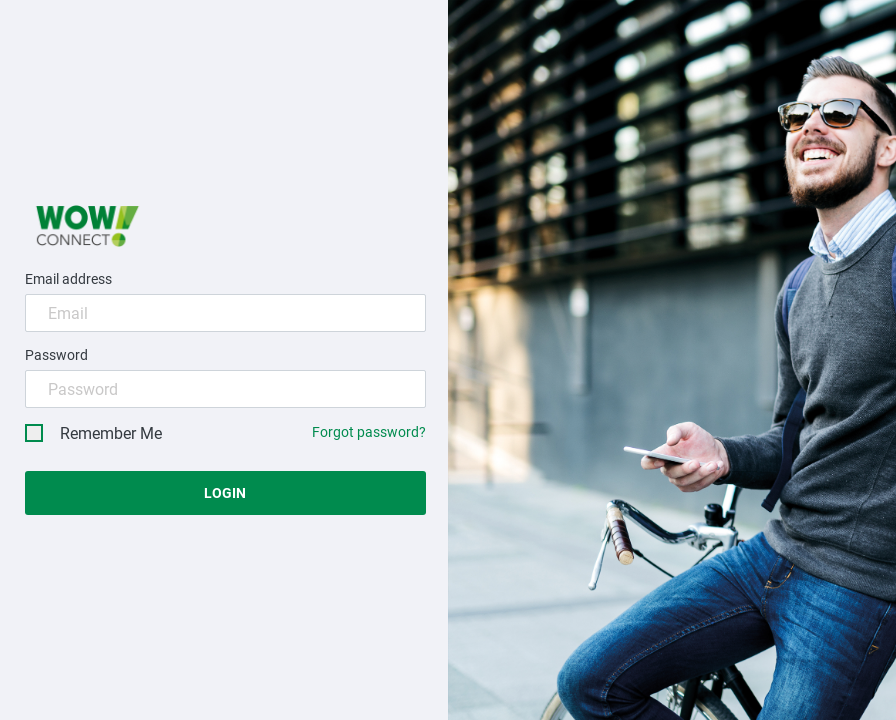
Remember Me (93, 433)
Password (56, 355)
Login (225, 493)
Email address (68, 279)
